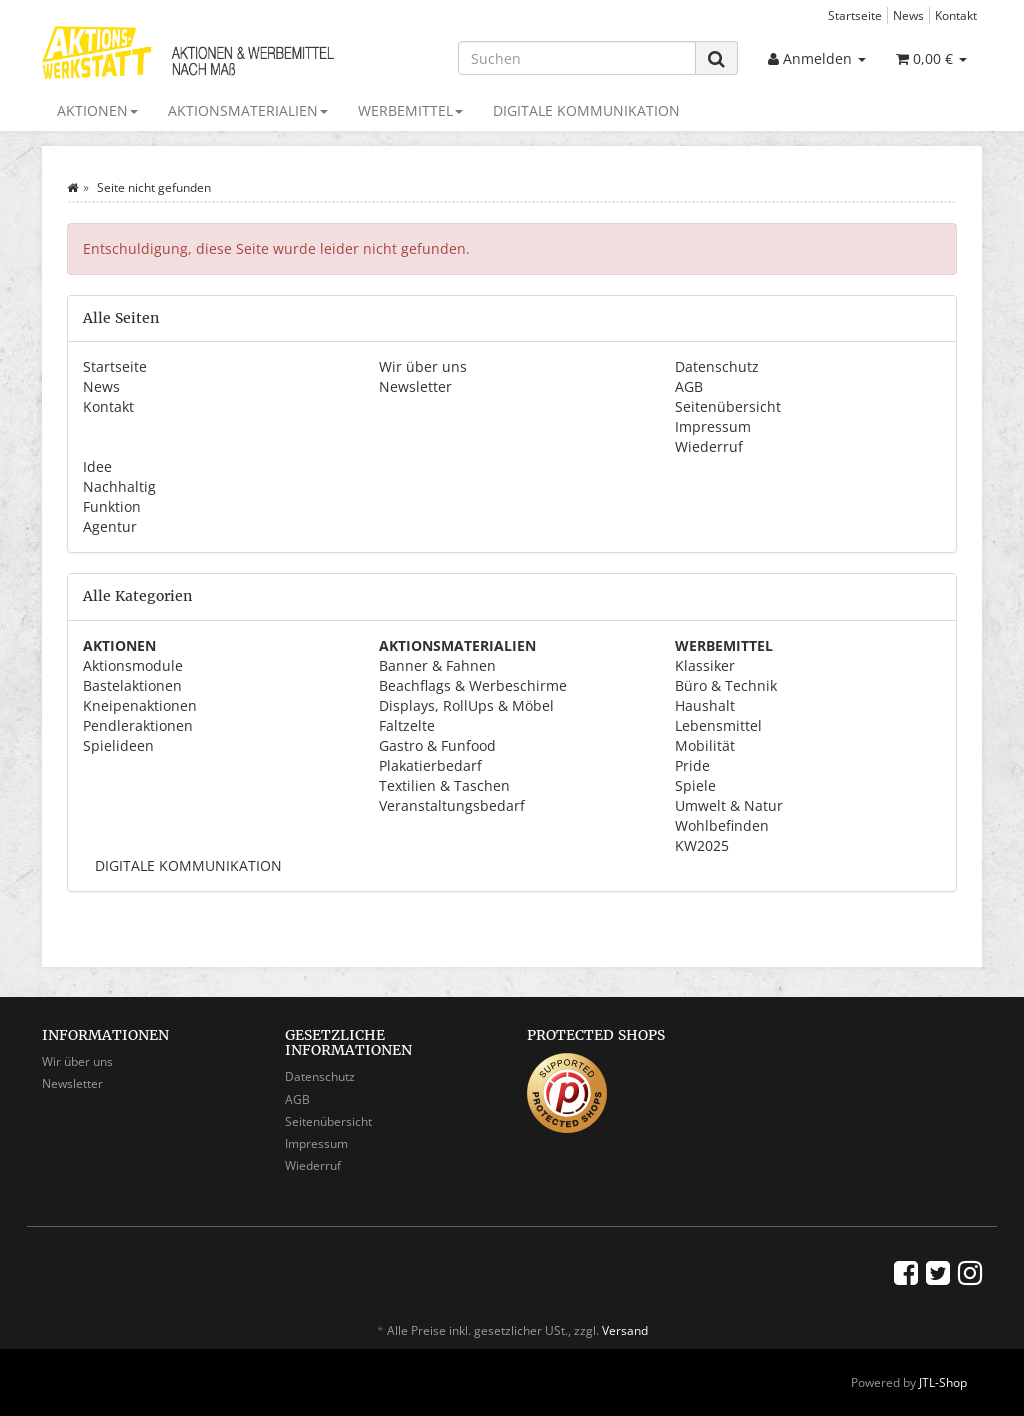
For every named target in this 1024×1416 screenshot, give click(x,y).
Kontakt (956, 15)
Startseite (855, 15)
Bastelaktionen (132, 685)
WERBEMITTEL (410, 110)
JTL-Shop (943, 1382)
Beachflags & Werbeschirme (473, 685)
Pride (692, 765)
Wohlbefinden (722, 825)
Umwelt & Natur (729, 805)
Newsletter (415, 386)
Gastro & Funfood (437, 745)
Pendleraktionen (138, 725)
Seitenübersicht (728, 406)
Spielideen (118, 745)
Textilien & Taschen (444, 785)
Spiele (695, 785)
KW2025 (702, 845)
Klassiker (705, 665)
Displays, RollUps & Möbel (466, 705)
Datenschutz (717, 366)
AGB (689, 386)
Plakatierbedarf (430, 765)
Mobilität (705, 745)
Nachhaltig (119, 486)
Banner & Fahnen (437, 665)
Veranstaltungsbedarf (452, 805)
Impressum (713, 426)
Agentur (110, 526)
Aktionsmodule (133, 665)
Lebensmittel (718, 725)
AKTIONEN (97, 110)
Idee (97, 466)
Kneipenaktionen (140, 705)
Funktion (112, 506)
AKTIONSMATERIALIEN (248, 110)
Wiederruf (709, 446)
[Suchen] (577, 58)
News (908, 15)
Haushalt (705, 705)
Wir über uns (423, 366)
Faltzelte (407, 725)
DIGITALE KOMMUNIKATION (586, 110)
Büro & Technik (726, 685)
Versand (625, 1330)
